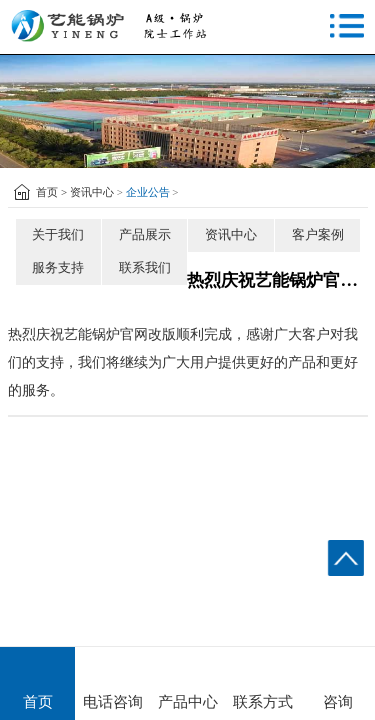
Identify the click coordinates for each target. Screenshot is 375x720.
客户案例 (318, 234)
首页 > (51, 192)
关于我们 (58, 234)
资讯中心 (92, 192)
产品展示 (145, 234)
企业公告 (148, 192)
